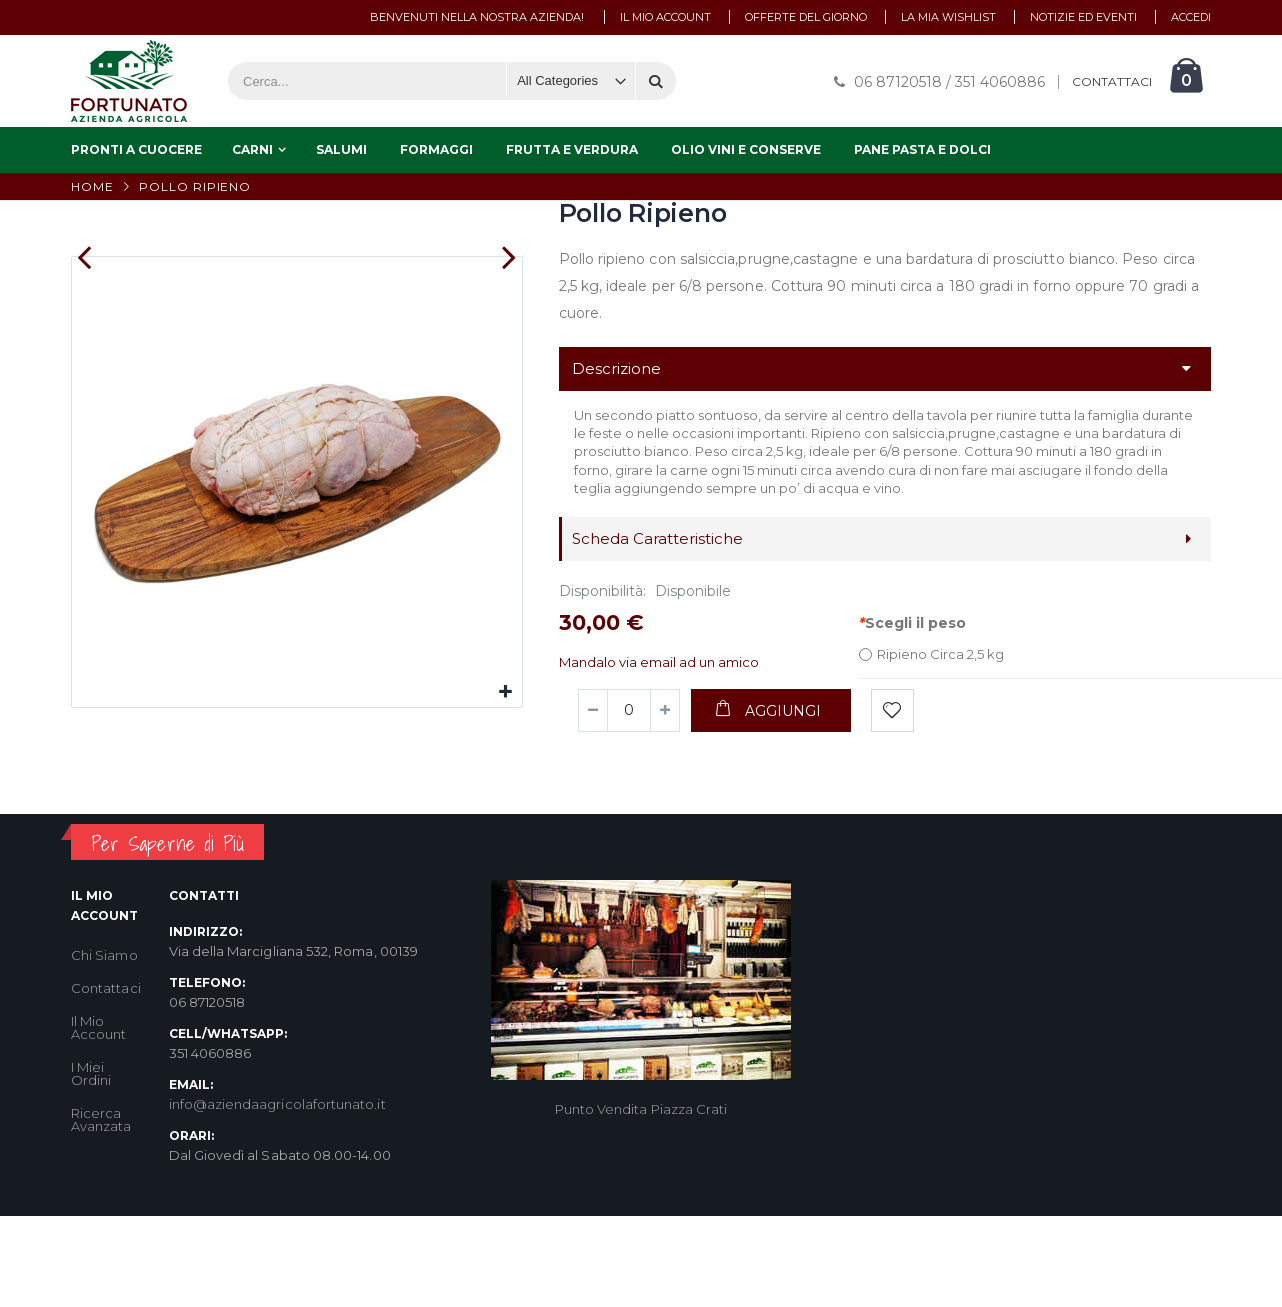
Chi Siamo (104, 1037)
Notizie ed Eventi (1083, 17)
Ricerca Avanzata (101, 1201)
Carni (252, 149)
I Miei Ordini (91, 1155)
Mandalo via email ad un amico (659, 662)
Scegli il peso (912, 623)
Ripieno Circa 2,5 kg (940, 654)
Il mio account (665, 17)
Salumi (341, 149)
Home (92, 186)
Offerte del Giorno (806, 17)
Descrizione (616, 368)
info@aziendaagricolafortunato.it (277, 1186)
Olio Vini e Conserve (746, 149)
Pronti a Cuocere (136, 149)
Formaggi (436, 149)
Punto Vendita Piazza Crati (641, 1192)
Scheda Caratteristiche (657, 538)
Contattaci (106, 1070)
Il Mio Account (98, 1109)
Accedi (1191, 17)
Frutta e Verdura (572, 149)
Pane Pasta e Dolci (922, 149)
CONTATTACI (1112, 82)
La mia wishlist (948, 17)
